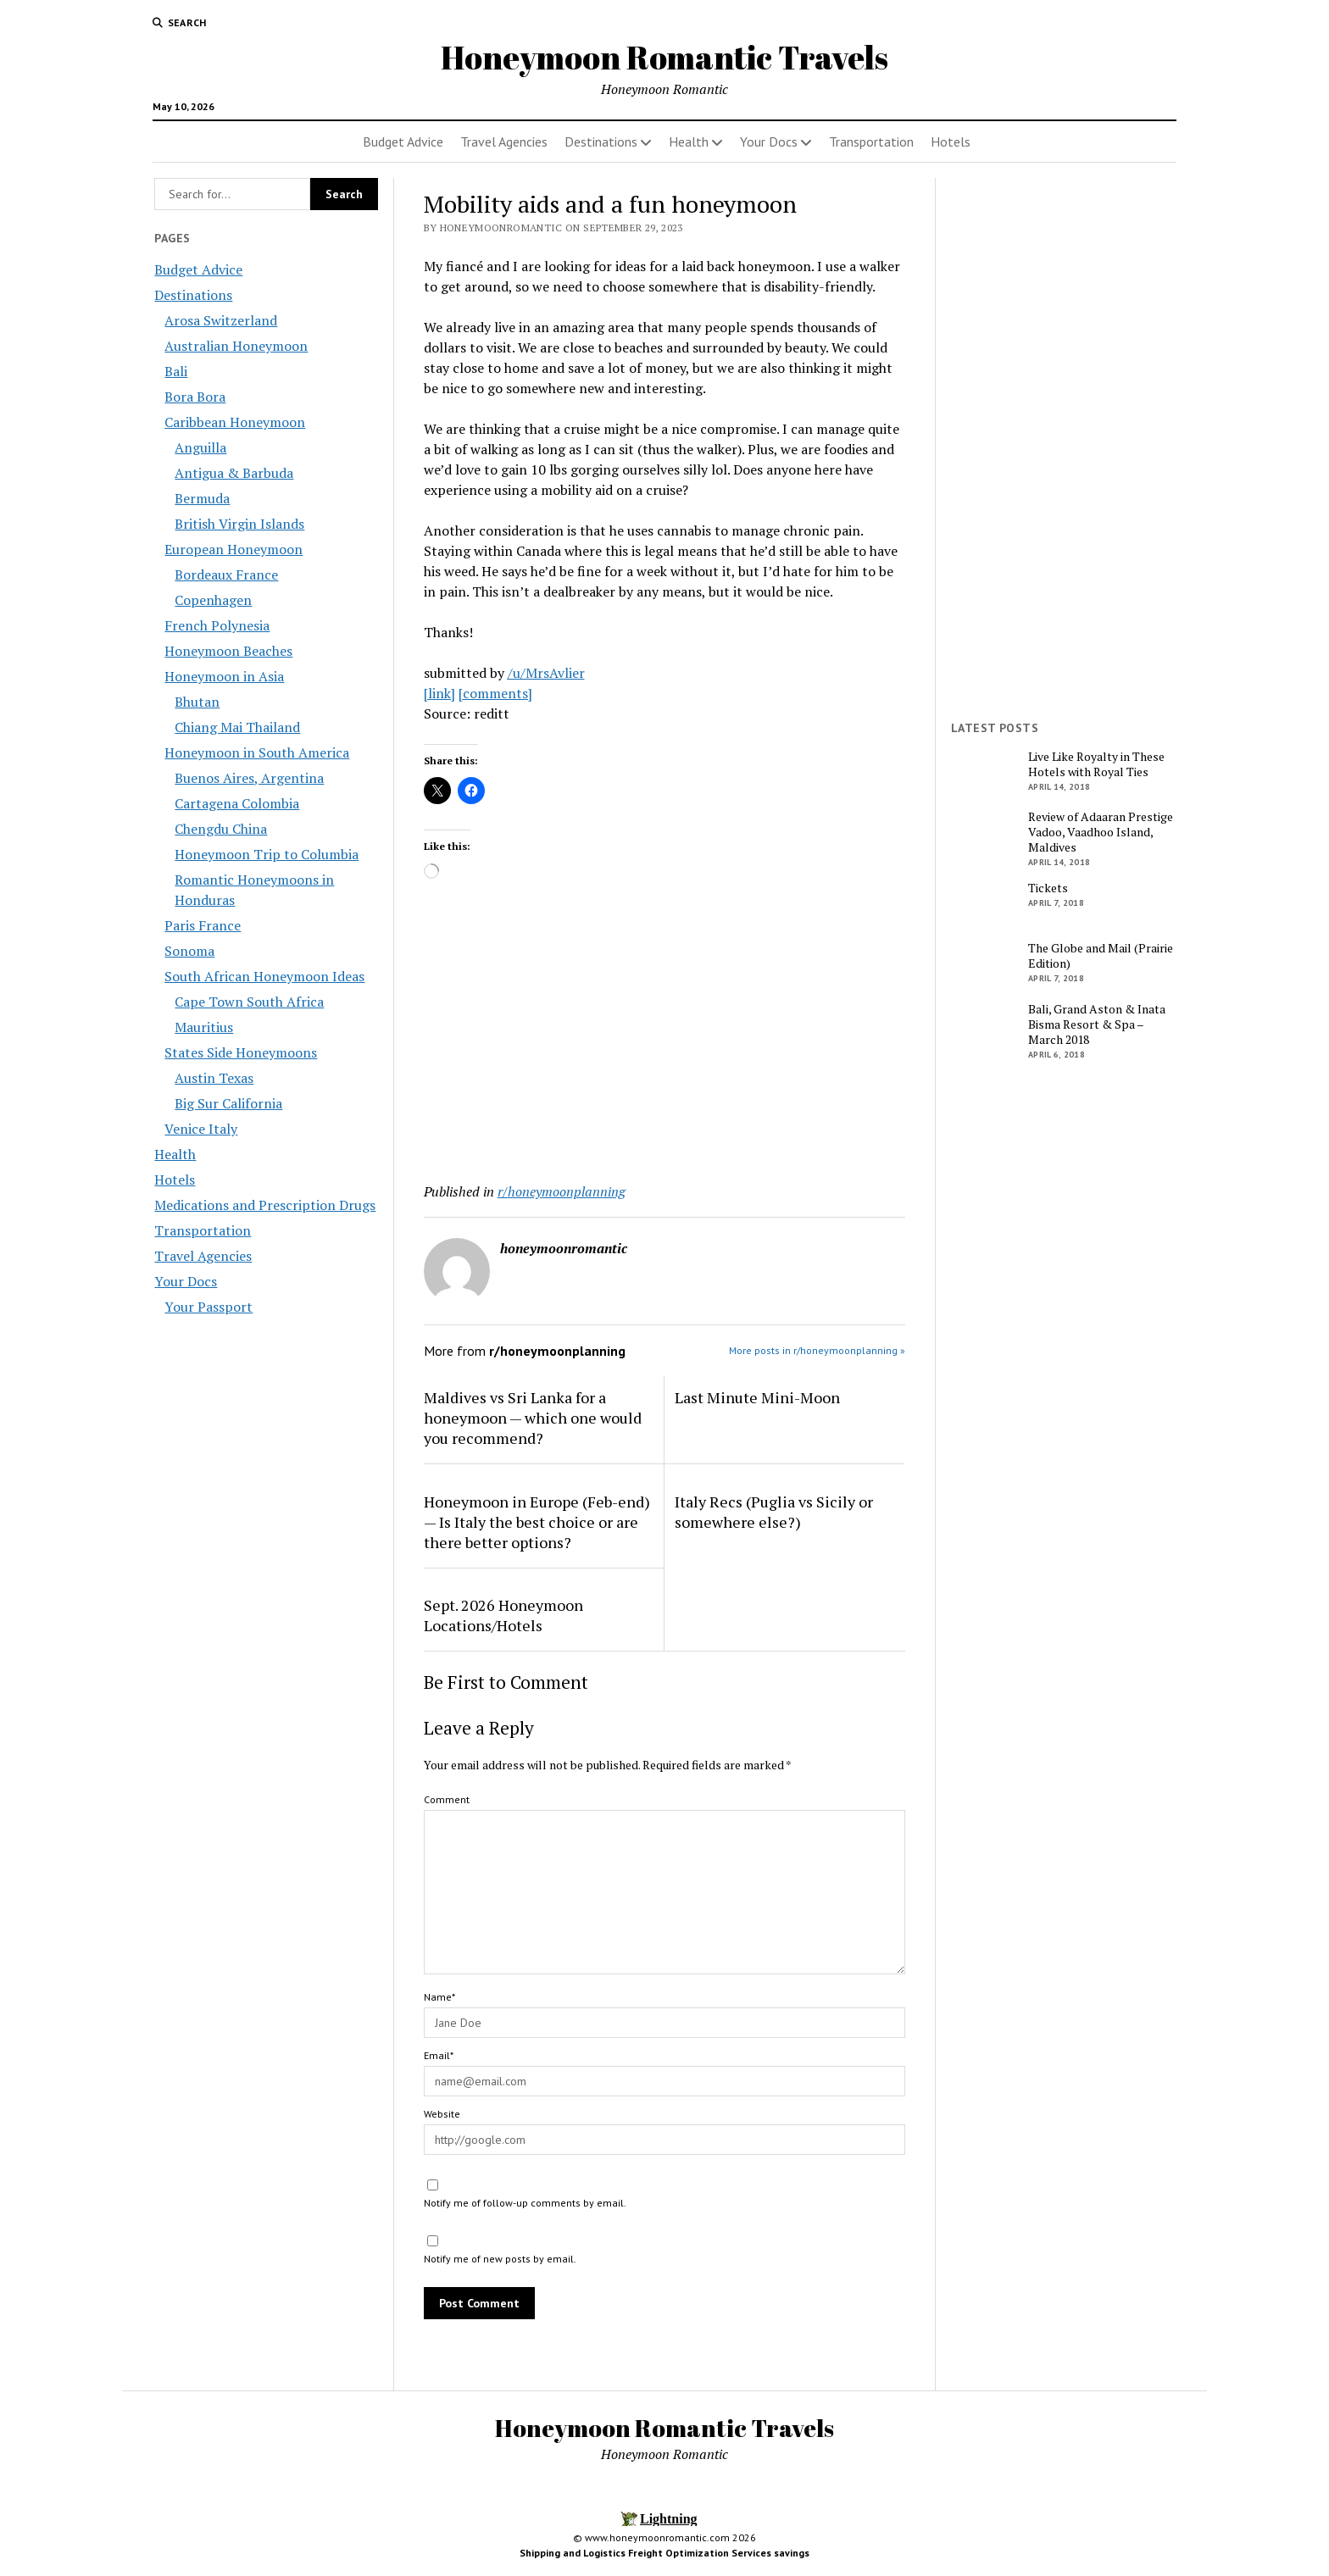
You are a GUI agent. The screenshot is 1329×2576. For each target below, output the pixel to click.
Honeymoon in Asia (224, 676)
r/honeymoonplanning (562, 1191)
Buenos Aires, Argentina (249, 778)
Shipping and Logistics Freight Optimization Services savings (664, 2552)
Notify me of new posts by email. (500, 2258)
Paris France (202, 925)
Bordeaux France (226, 574)
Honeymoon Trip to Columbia (267, 854)
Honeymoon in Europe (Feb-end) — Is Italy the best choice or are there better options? (537, 1521)
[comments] (495, 693)
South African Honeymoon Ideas (264, 976)
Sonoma (189, 950)
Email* (438, 2055)
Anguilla (200, 447)
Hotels (950, 141)
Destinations (600, 141)
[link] (439, 693)
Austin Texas (214, 1078)
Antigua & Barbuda (234, 473)
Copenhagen (213, 600)
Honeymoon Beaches (228, 650)
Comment (447, 1799)
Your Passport (208, 1306)
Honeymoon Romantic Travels (664, 57)
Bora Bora (194, 396)
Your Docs (769, 141)
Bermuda (202, 498)
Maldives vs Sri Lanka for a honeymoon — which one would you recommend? (533, 1417)
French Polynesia (217, 625)
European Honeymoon (233, 549)
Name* (439, 1996)
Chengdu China (221, 828)
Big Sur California (228, 1103)
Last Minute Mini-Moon (757, 1397)
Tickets (1048, 888)
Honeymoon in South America (256, 752)
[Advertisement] (665, 1035)
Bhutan (197, 701)
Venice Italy (200, 1128)
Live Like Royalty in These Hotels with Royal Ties (1096, 764)
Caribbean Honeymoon (234, 422)
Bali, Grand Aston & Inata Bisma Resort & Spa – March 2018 (1096, 1024)
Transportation (871, 141)
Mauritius (204, 1027)
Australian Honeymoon (236, 345)
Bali (175, 371)
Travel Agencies (504, 141)
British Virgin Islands (239, 523)
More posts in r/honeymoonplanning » (817, 1350)
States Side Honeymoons (240, 1052)
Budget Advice (403, 141)
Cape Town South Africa (249, 1001)
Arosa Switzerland (220, 320)
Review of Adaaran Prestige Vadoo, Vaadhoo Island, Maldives (1100, 832)
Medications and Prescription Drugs (264, 1205)
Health (689, 141)
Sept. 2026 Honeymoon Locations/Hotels (503, 1615)
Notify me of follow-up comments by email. (525, 2202)
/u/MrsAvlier (546, 672)
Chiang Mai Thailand (237, 727)
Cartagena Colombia (237, 803)
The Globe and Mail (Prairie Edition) (1100, 956)
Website (442, 2113)
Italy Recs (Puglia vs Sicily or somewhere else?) (774, 1511)
